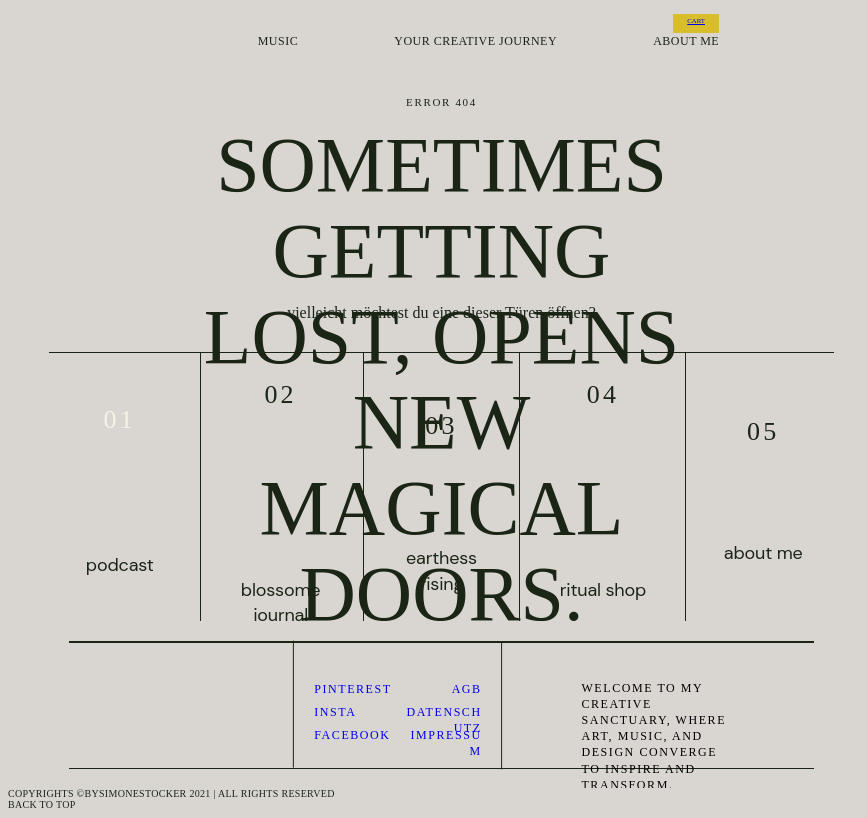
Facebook (352, 735)
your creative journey (475, 41)
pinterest (352, 689)
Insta (335, 712)
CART (696, 20)
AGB (467, 689)
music (278, 41)
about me (686, 41)
